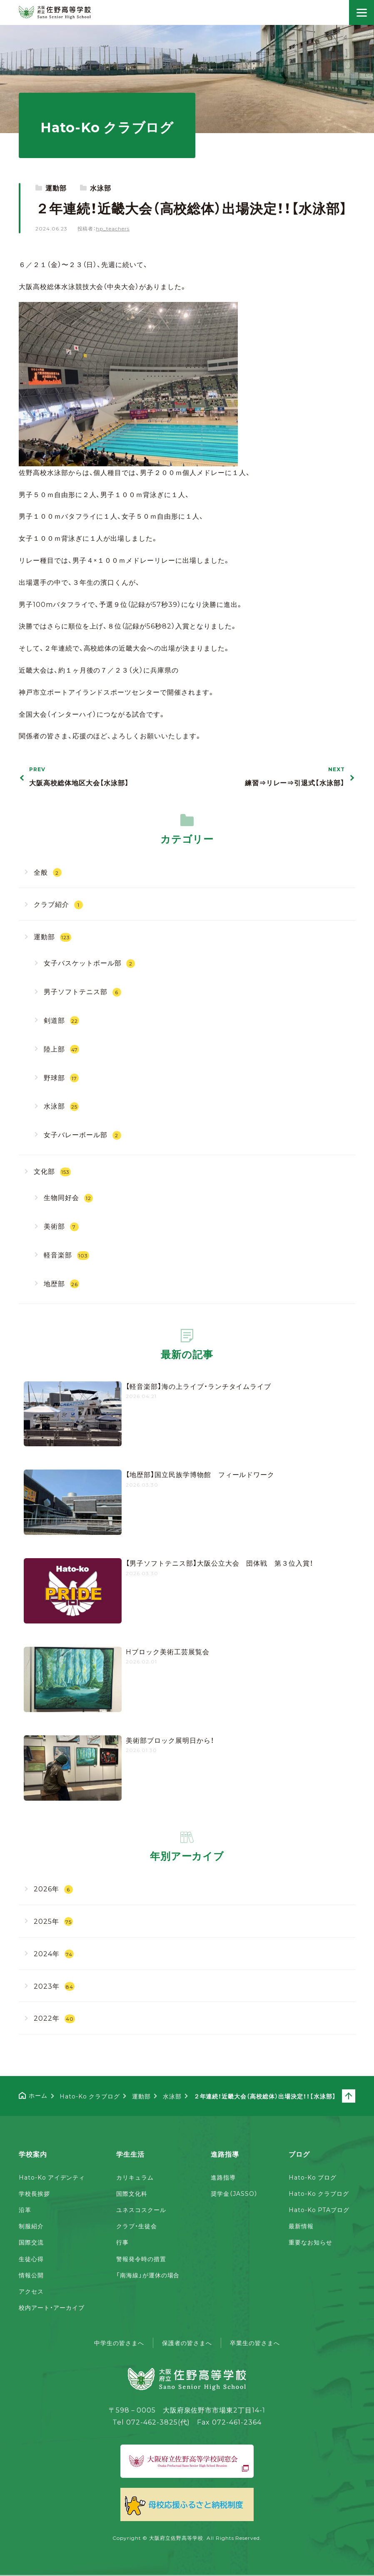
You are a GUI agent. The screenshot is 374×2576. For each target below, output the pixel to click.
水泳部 (100, 187)
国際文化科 (131, 2193)
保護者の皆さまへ (187, 2342)
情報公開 (31, 2275)
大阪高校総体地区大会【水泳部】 (101, 777)
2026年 (53, 1888)
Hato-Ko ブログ (313, 2177)
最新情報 (301, 2226)
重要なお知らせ (310, 2242)
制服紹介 (31, 2226)
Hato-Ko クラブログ (319, 2193)
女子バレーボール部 (82, 1134)
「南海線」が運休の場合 (148, 2275)
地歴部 (61, 1283)
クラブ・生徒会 (136, 2226)
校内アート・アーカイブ (52, 2307)
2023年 (54, 1986)
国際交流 (31, 2242)
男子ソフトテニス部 (82, 991)
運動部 (56, 187)
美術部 (61, 1226)
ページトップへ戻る (354, 2096)
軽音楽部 (66, 1255)
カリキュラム (135, 2177)
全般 (48, 872)
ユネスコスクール (141, 2209)
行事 (122, 2242)
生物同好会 (68, 1197)
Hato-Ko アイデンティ (52, 2177)
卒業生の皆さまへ (255, 2342)
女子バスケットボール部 (89, 963)
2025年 (53, 1921)
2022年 (54, 2018)
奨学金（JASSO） (234, 2193)
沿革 (25, 2209)
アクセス (31, 2291)
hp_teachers (113, 228)
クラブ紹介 (58, 904)
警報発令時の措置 (141, 2258)
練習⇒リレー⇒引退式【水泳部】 (272, 777)
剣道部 (61, 1020)
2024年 (54, 1953)
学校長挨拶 (34, 2193)
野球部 (61, 1077)
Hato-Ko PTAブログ (319, 2209)
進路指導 (223, 2177)
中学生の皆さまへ (119, 2342)
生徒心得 (31, 2258)
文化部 (52, 1171)
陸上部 (61, 1049)
